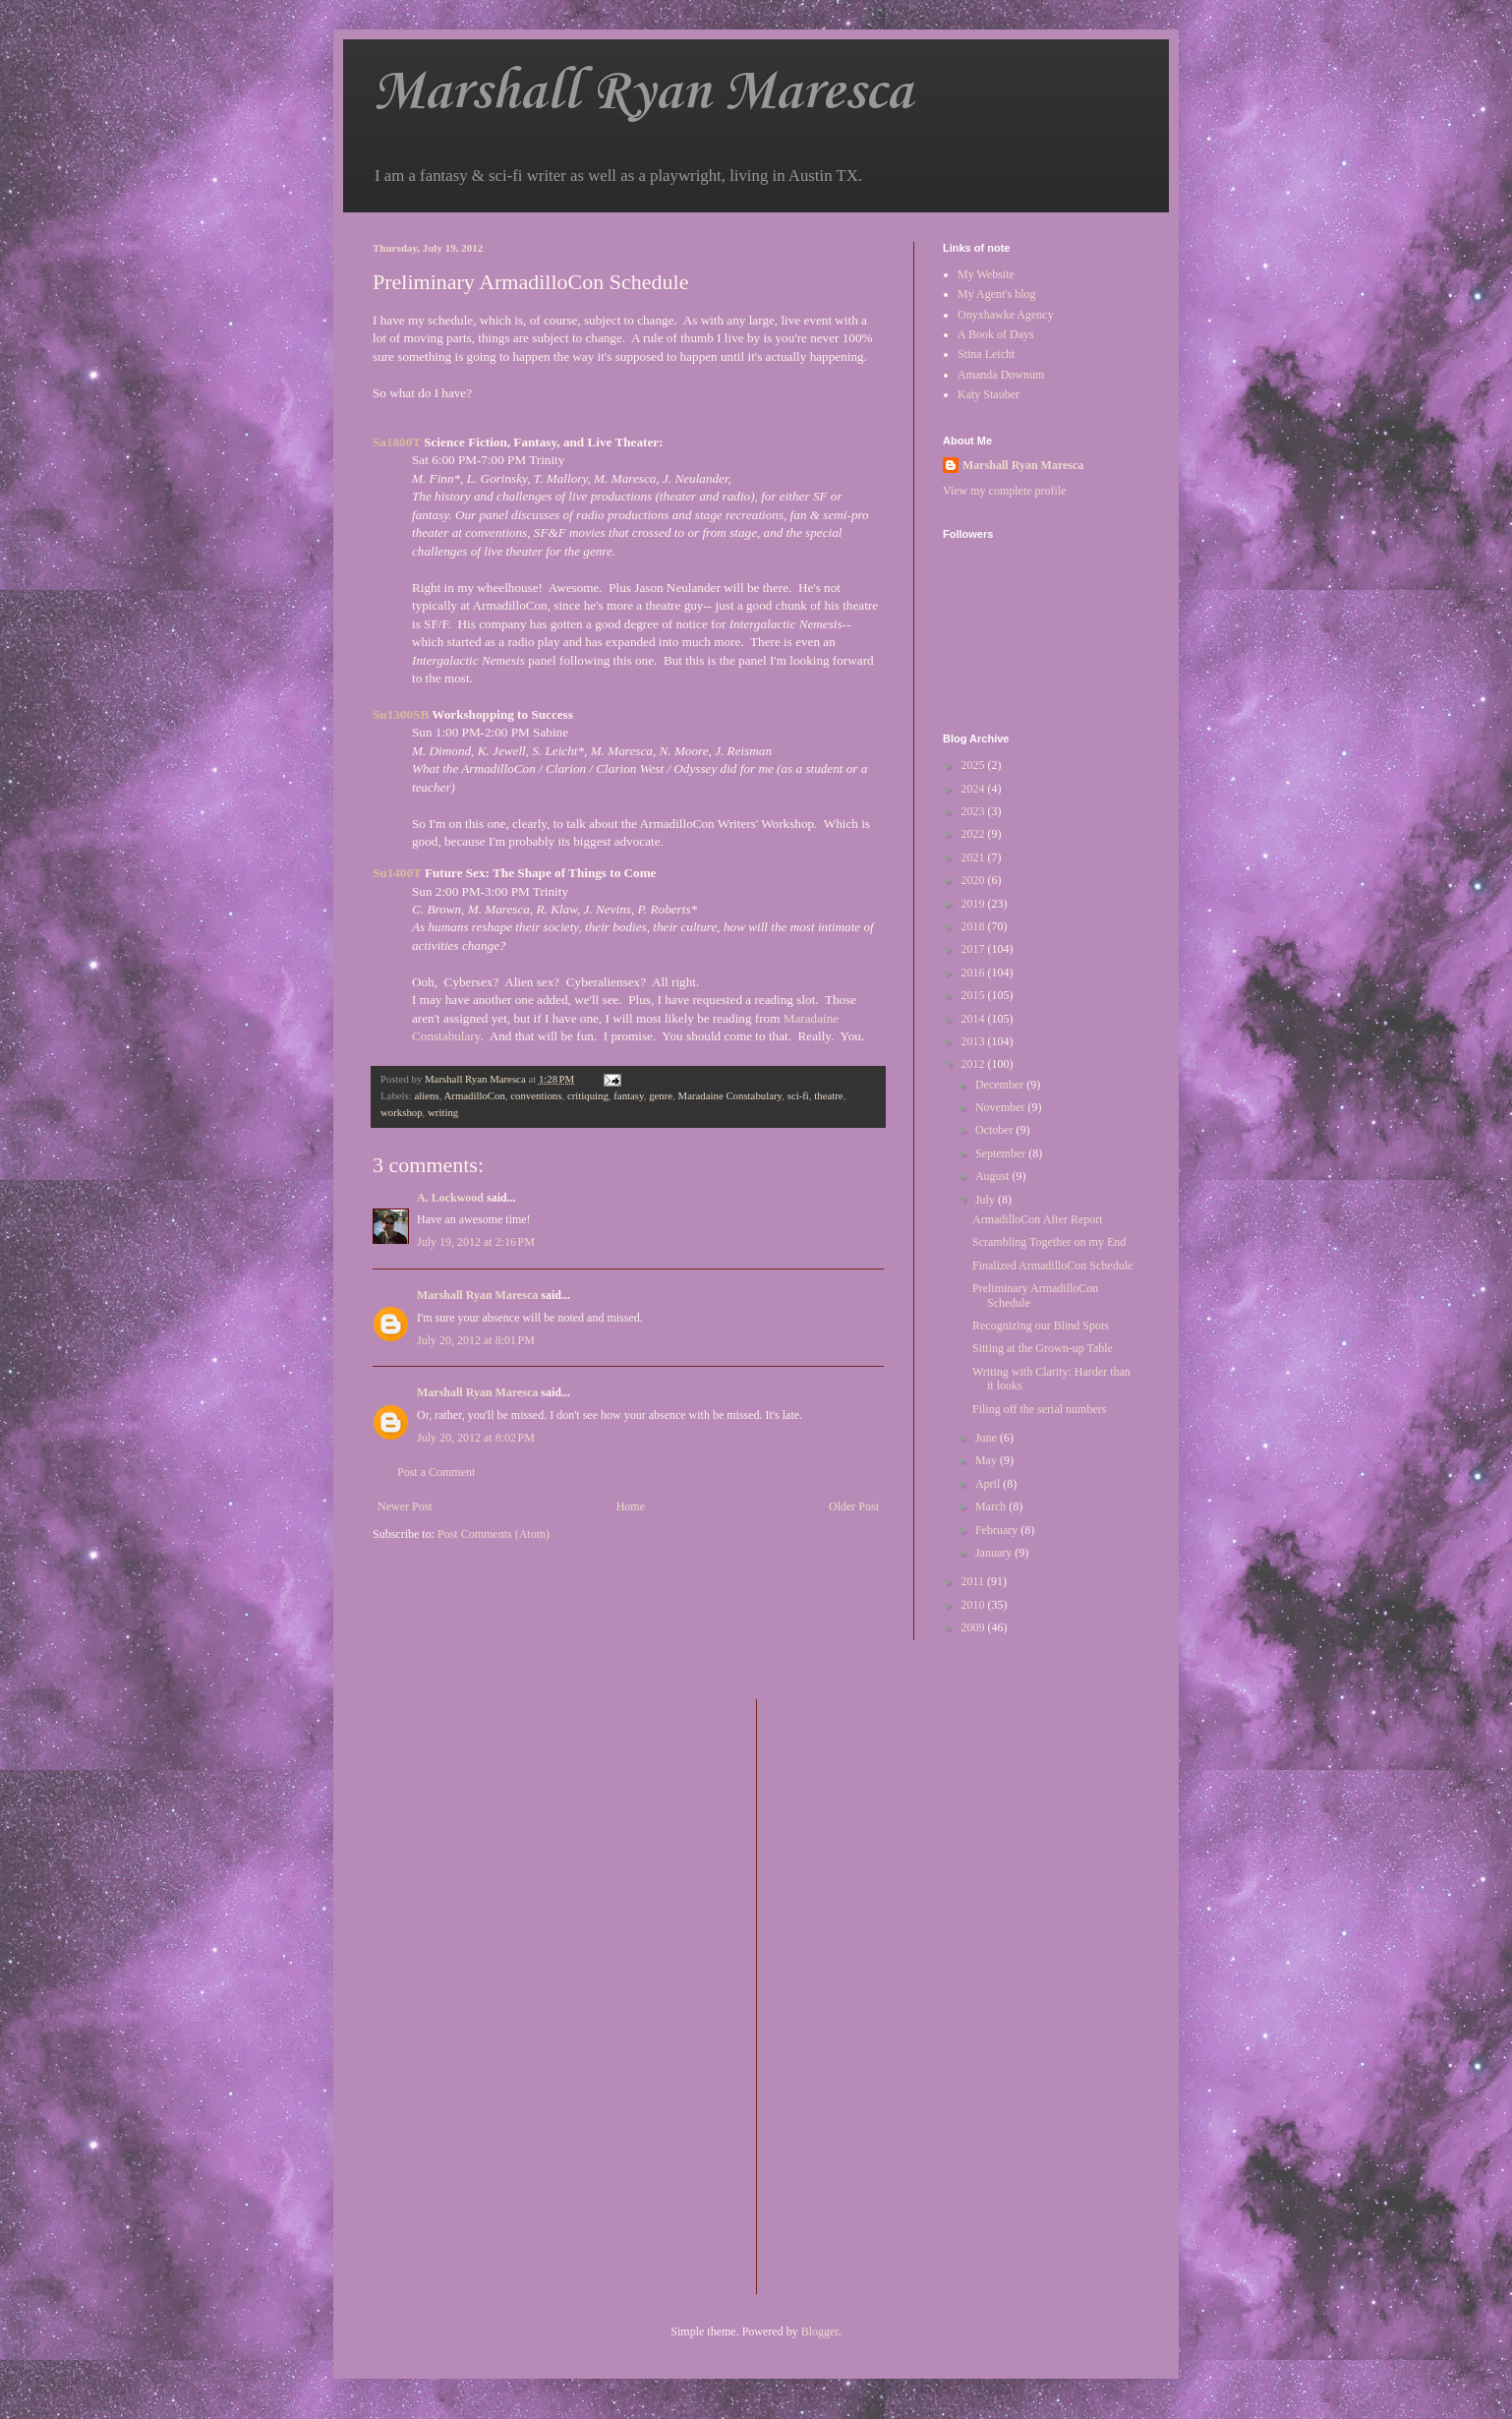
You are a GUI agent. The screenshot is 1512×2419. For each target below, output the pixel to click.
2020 (974, 880)
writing (443, 1112)
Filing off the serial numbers (1039, 1409)
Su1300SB (401, 714)
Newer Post (405, 1506)
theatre (828, 1095)
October (996, 1130)
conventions (535, 1095)
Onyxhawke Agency (1006, 315)
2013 (974, 1041)
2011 (974, 1581)
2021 (974, 857)
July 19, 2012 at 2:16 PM (476, 1242)
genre (660, 1095)
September (1001, 1153)
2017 (974, 949)
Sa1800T (397, 442)
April (989, 1484)
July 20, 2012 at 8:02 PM (476, 1438)
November (1001, 1107)
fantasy (628, 1095)
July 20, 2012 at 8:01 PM (476, 1340)
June (987, 1438)
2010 (974, 1605)
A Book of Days (996, 334)
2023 (974, 811)
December (1000, 1085)
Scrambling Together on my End (1049, 1242)
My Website (986, 274)
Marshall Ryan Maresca (642, 93)
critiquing (588, 1095)
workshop (401, 1112)
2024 (974, 789)
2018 (974, 926)
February (997, 1530)
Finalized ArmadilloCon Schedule (1052, 1265)
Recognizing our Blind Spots (1040, 1325)
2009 (974, 1627)
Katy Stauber (988, 394)
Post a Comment (436, 1472)
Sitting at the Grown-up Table (1042, 1348)
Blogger (820, 2331)
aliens (426, 1095)
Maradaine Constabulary (730, 1095)
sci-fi (798, 1095)
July (986, 1200)
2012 (974, 1064)
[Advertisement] (850, 1994)
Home (630, 1506)
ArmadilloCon (473, 1095)
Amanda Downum (1001, 375)
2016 (974, 972)
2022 (974, 834)
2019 (974, 904)
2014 (974, 1019)
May (987, 1460)
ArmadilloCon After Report (1037, 1219)
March (992, 1506)
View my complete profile (1005, 491)
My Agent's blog (997, 294)
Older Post (854, 1506)
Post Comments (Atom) (493, 1534)
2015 (974, 995)
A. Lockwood (450, 1198)
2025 (974, 765)
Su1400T (397, 872)
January (995, 1553)
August (994, 1176)
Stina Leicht (986, 354)
